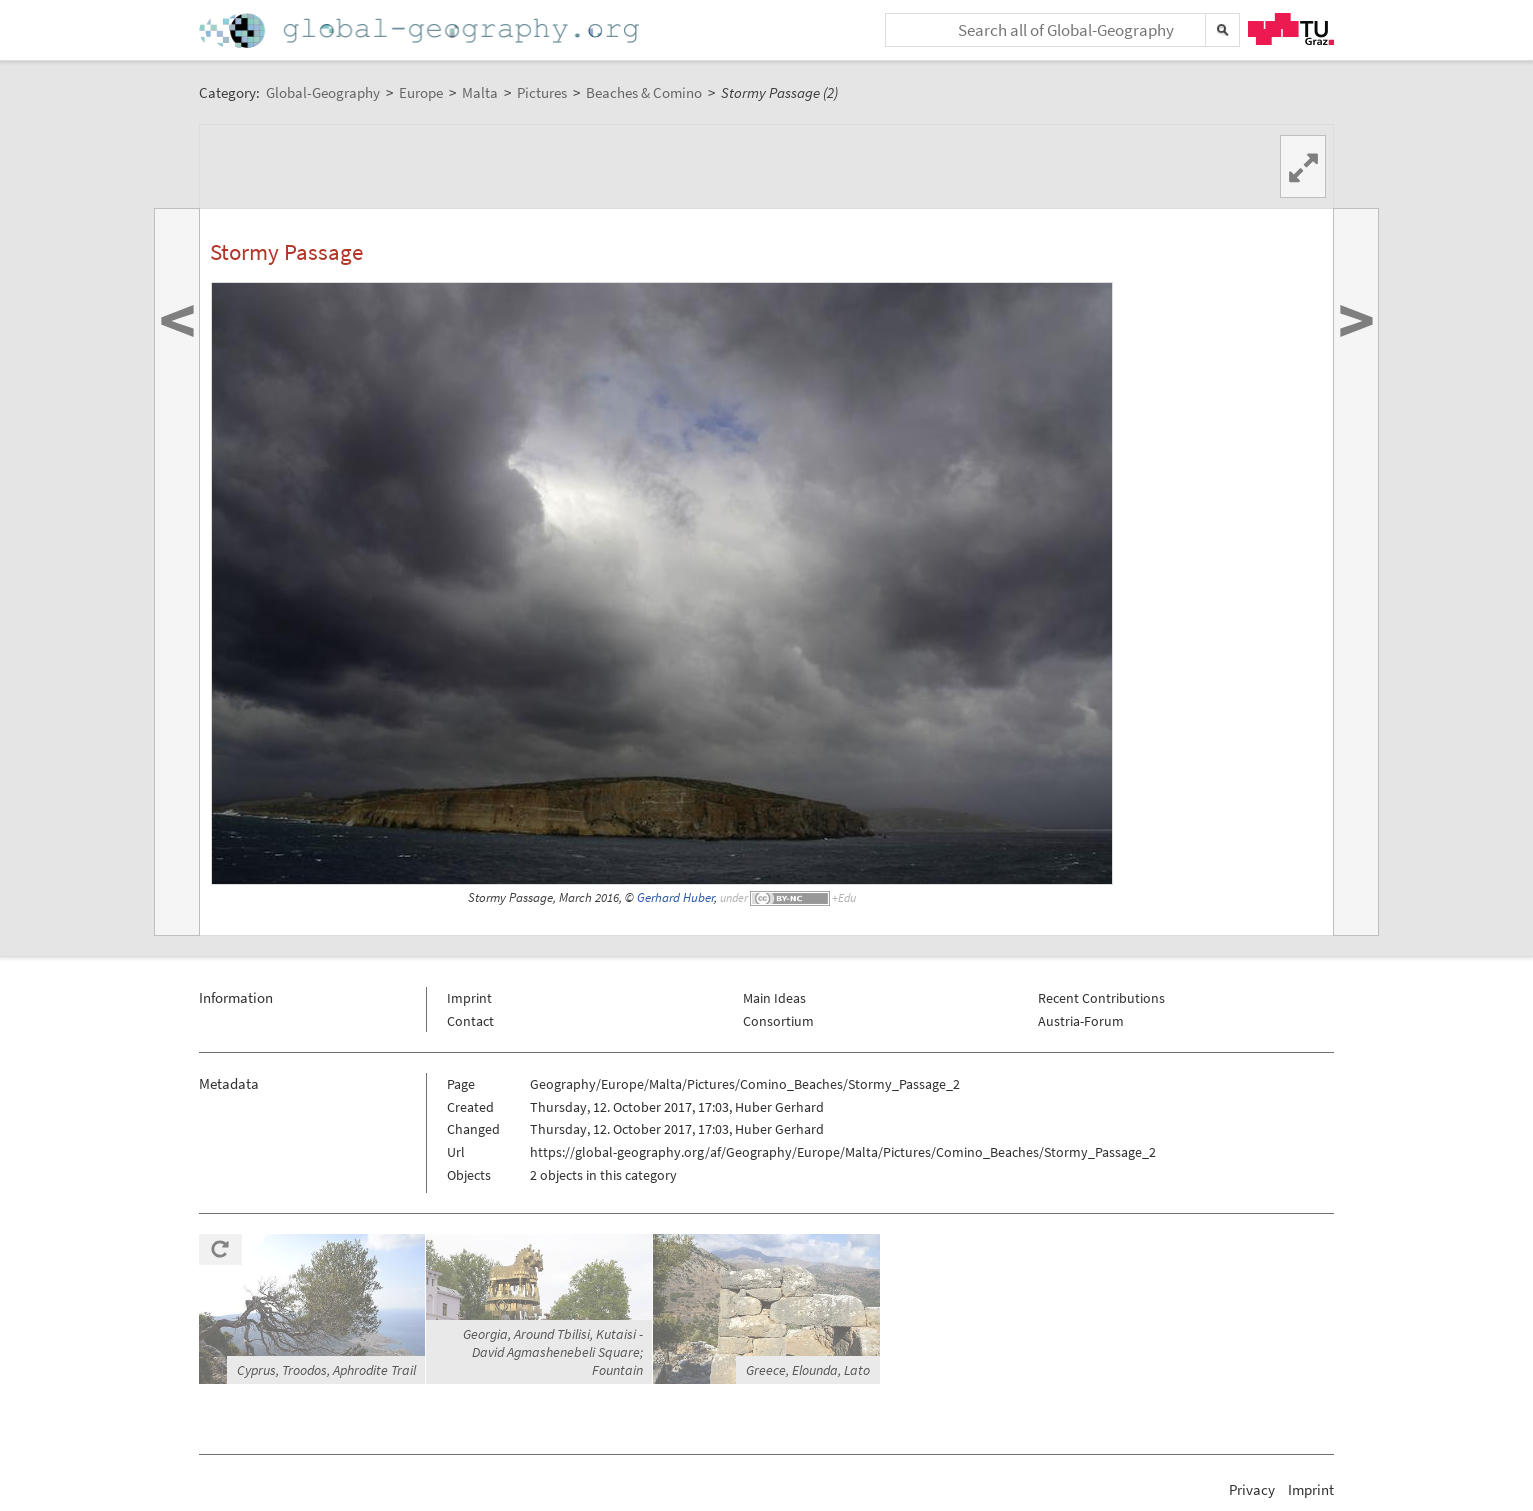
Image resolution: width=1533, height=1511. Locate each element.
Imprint (469, 998)
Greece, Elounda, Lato (808, 1370)
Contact (470, 1021)
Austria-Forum (1081, 1021)
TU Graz (1291, 29)
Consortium (778, 1021)
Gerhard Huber (675, 897)
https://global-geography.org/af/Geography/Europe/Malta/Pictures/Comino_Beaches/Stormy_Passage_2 (843, 1152)
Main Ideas (774, 998)
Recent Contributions (1101, 998)
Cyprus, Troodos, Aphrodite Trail (326, 1370)
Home (421, 30)
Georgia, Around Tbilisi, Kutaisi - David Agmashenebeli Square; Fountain (553, 1352)
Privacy (1252, 1489)
